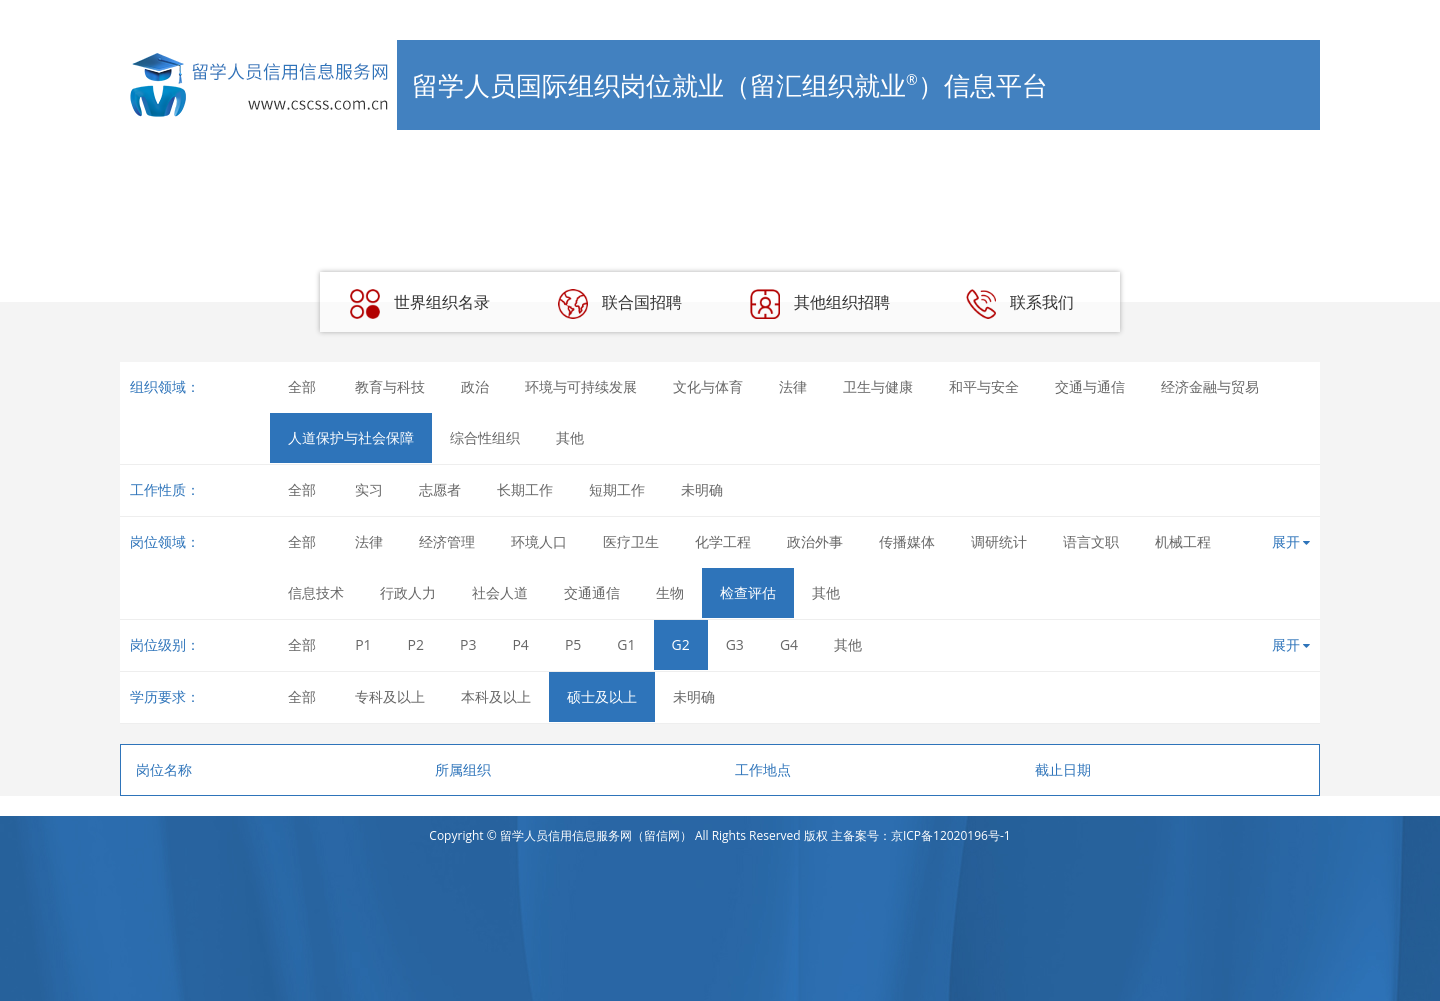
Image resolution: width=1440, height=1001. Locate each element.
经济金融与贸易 (1210, 386)
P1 (363, 644)
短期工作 (617, 489)
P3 (468, 644)
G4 (789, 644)
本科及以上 (496, 696)
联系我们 (1020, 304)
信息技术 (316, 592)
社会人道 (500, 592)
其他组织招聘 (820, 304)
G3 (735, 644)
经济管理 (447, 541)
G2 (681, 644)
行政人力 (408, 592)
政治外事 (815, 541)
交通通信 (592, 592)
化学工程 (723, 541)
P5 (573, 644)
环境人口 (539, 541)
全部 (302, 386)
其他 (570, 437)
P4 (520, 644)
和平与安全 (984, 386)
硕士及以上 (602, 696)
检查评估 (748, 592)
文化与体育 (708, 386)
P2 (416, 644)
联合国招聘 (620, 304)
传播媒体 (907, 541)
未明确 (702, 489)
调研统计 (999, 541)
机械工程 (1183, 541)
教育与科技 (390, 386)
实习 (369, 489)
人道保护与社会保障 (351, 437)
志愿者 (440, 489)
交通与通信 (1090, 386)
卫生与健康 (878, 386)
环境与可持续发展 (581, 386)
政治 (475, 386)
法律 (793, 386)
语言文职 (1091, 541)
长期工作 (525, 489)
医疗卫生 (631, 541)
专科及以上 (390, 696)
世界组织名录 (420, 304)
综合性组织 (485, 437)
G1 (626, 644)
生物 (670, 592)
